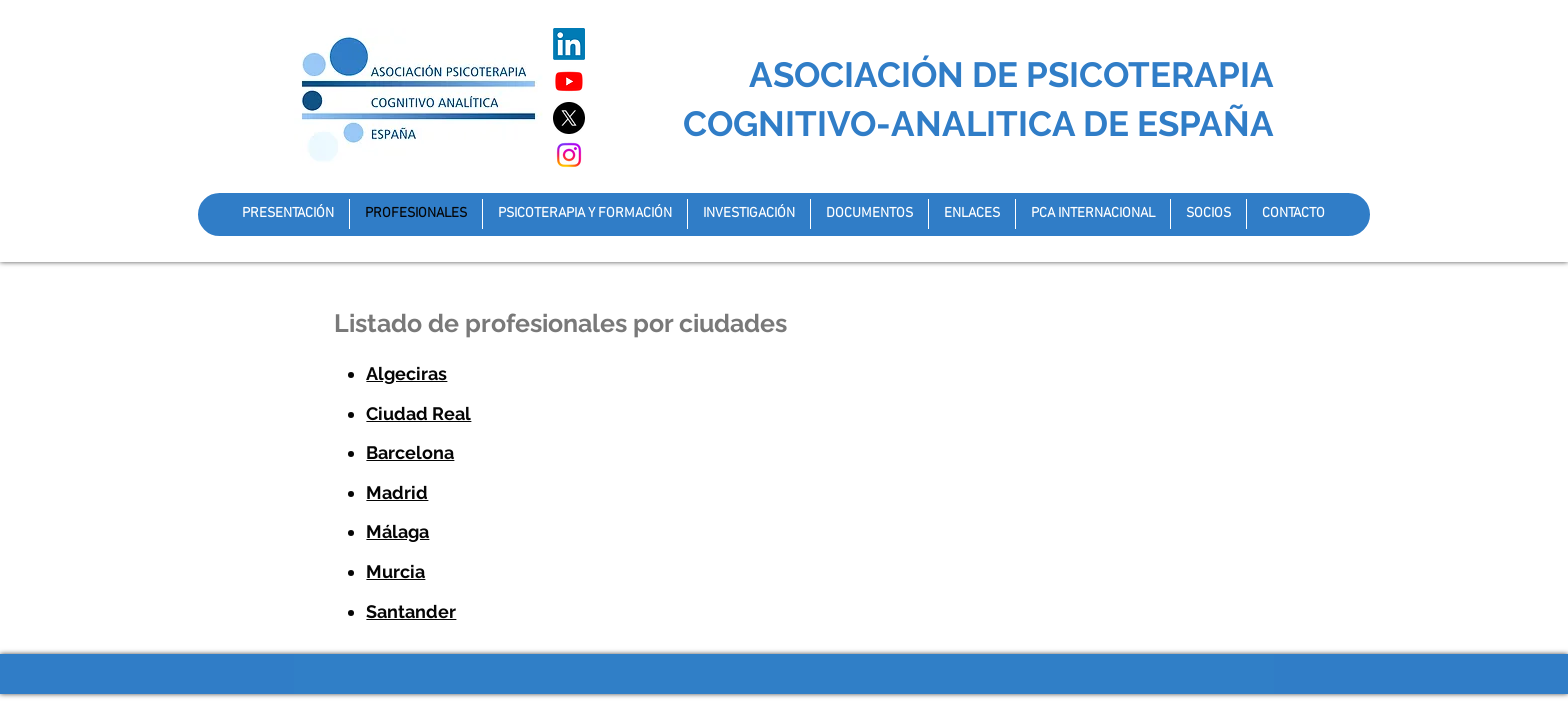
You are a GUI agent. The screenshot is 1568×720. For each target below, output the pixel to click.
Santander (411, 611)
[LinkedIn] (569, 44)
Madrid (397, 492)
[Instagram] (569, 155)
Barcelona (410, 452)
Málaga (397, 531)
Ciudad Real (418, 413)
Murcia (395, 571)
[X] (569, 118)
